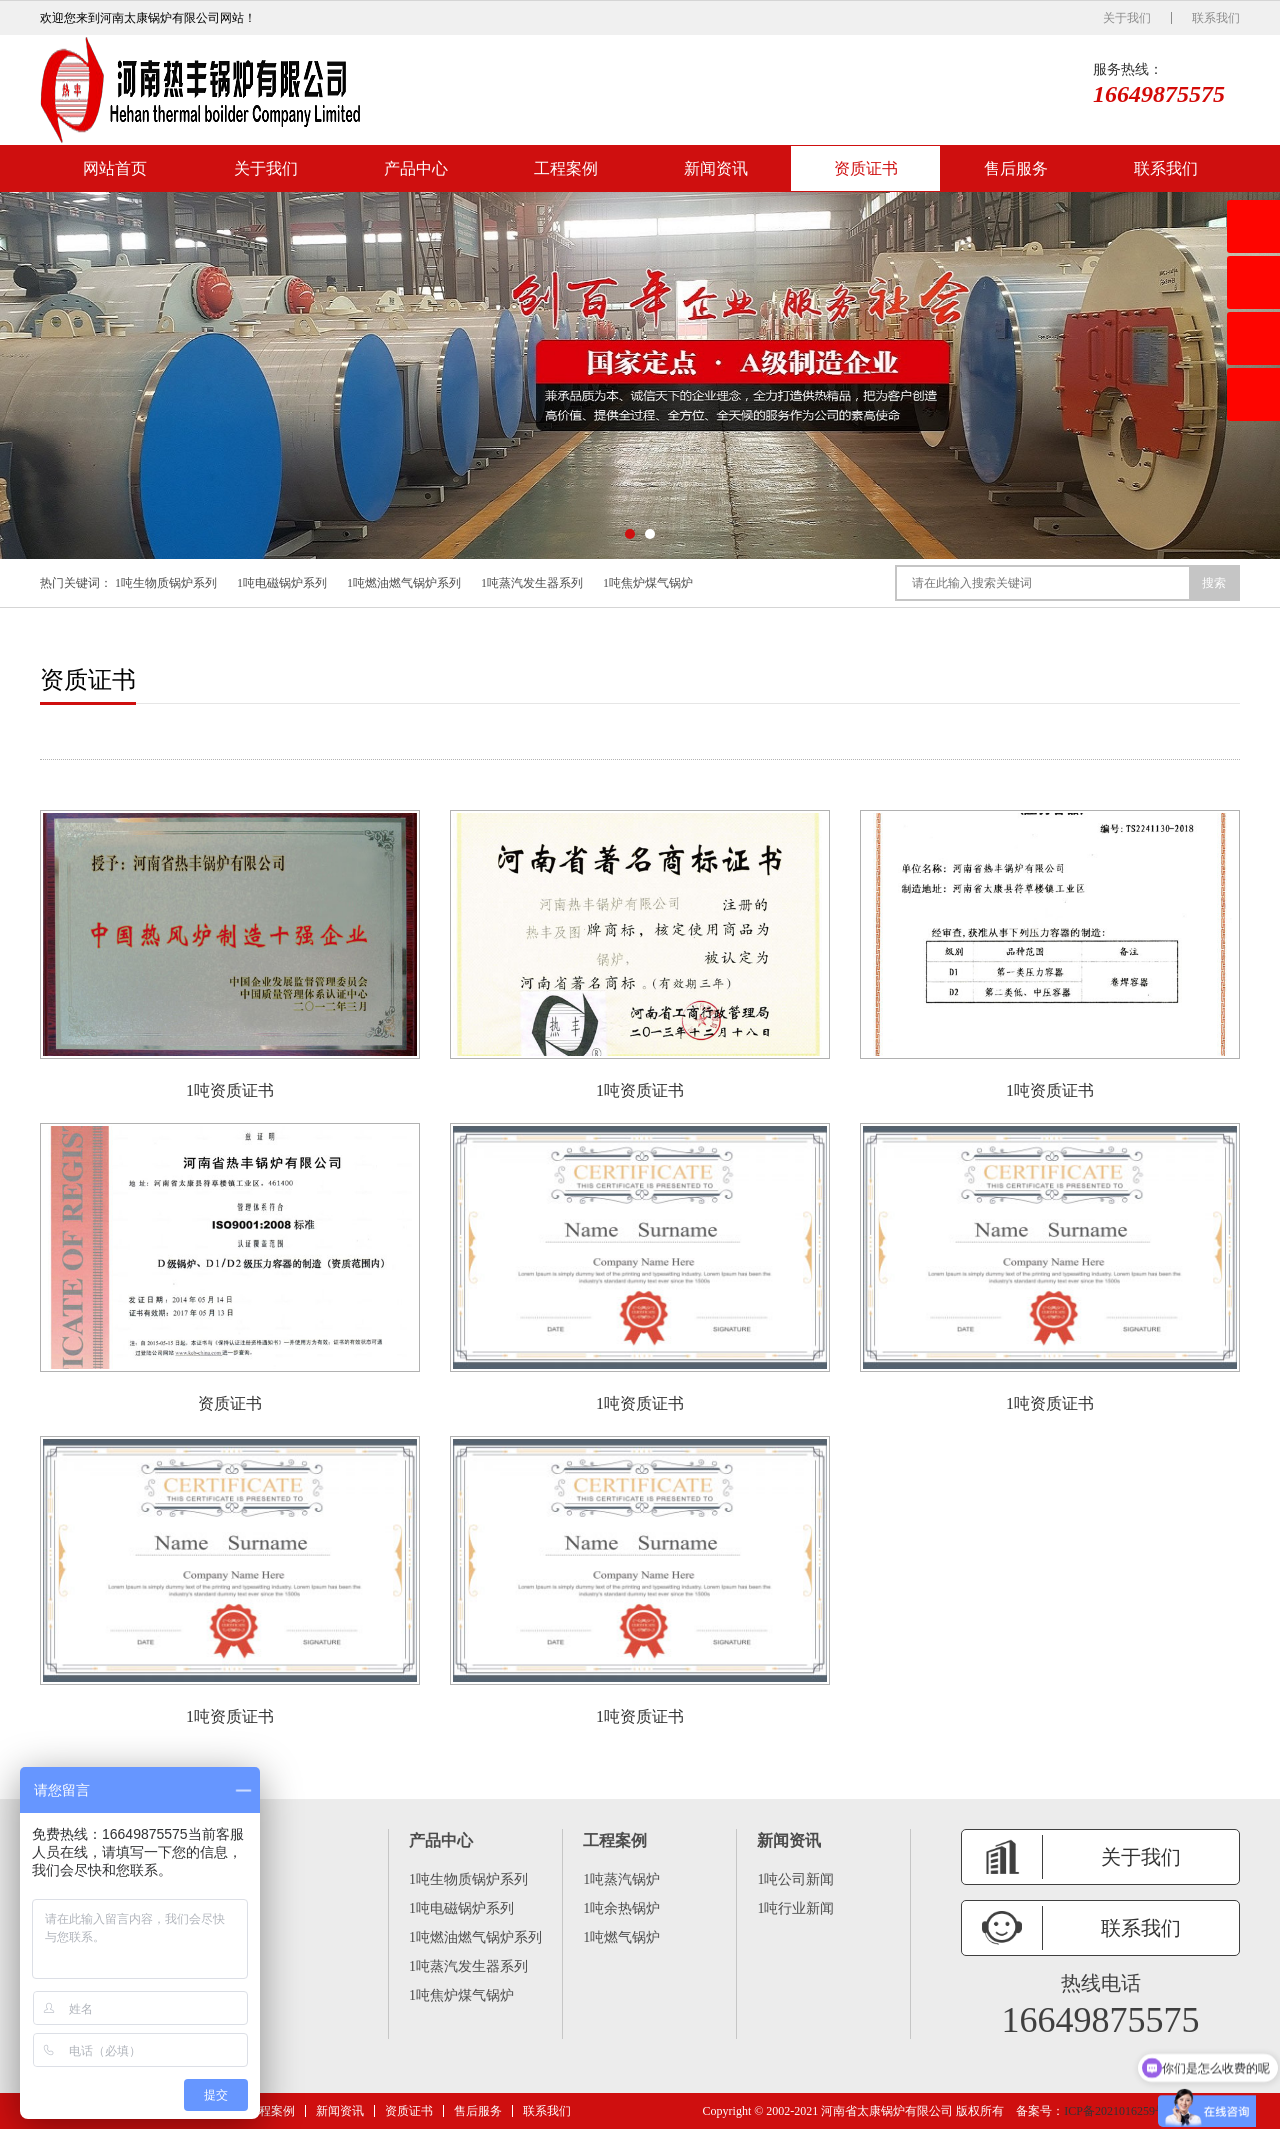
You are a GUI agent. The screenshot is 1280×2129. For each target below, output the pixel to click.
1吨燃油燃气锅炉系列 (404, 583)
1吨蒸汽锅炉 (621, 1879)
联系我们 (1216, 18)
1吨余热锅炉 (621, 1908)
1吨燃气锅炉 (621, 1937)
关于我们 (1127, 18)
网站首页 (115, 168)
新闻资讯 (716, 168)
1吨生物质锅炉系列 (166, 583)
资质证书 (866, 168)
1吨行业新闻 (795, 1908)
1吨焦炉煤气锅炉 (648, 583)
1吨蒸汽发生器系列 (532, 583)
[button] (630, 534)
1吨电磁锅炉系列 (282, 583)
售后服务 (1016, 168)
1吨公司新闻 (795, 1879)
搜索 (1214, 583)
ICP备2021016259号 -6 (1122, 2111)
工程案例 (566, 168)
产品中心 (416, 168)
